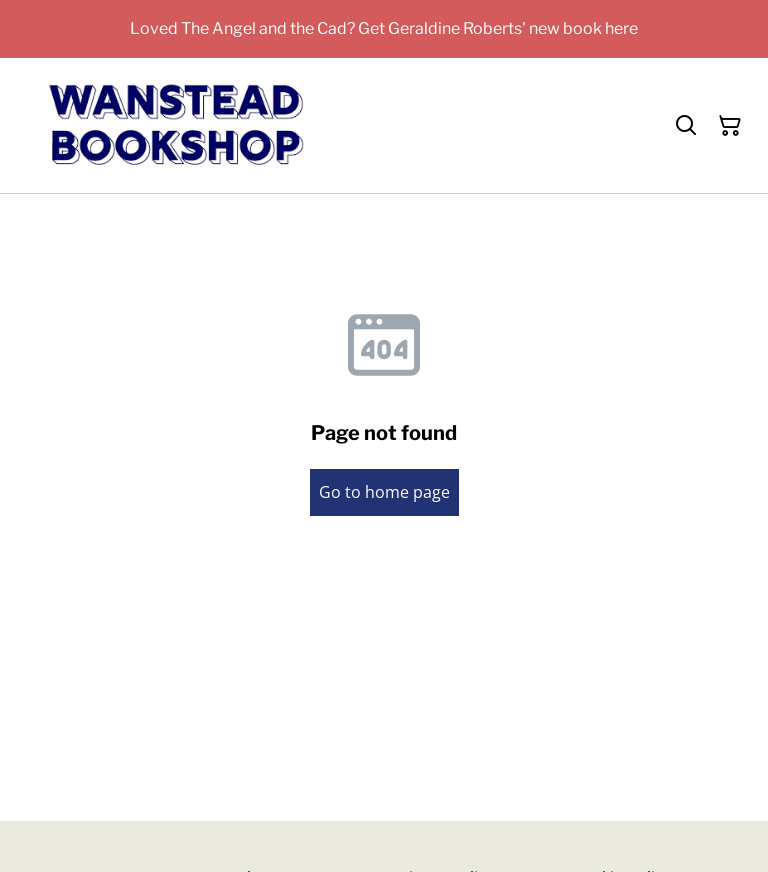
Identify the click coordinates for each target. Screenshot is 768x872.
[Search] (686, 126)
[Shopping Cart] (730, 126)
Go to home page (384, 492)
